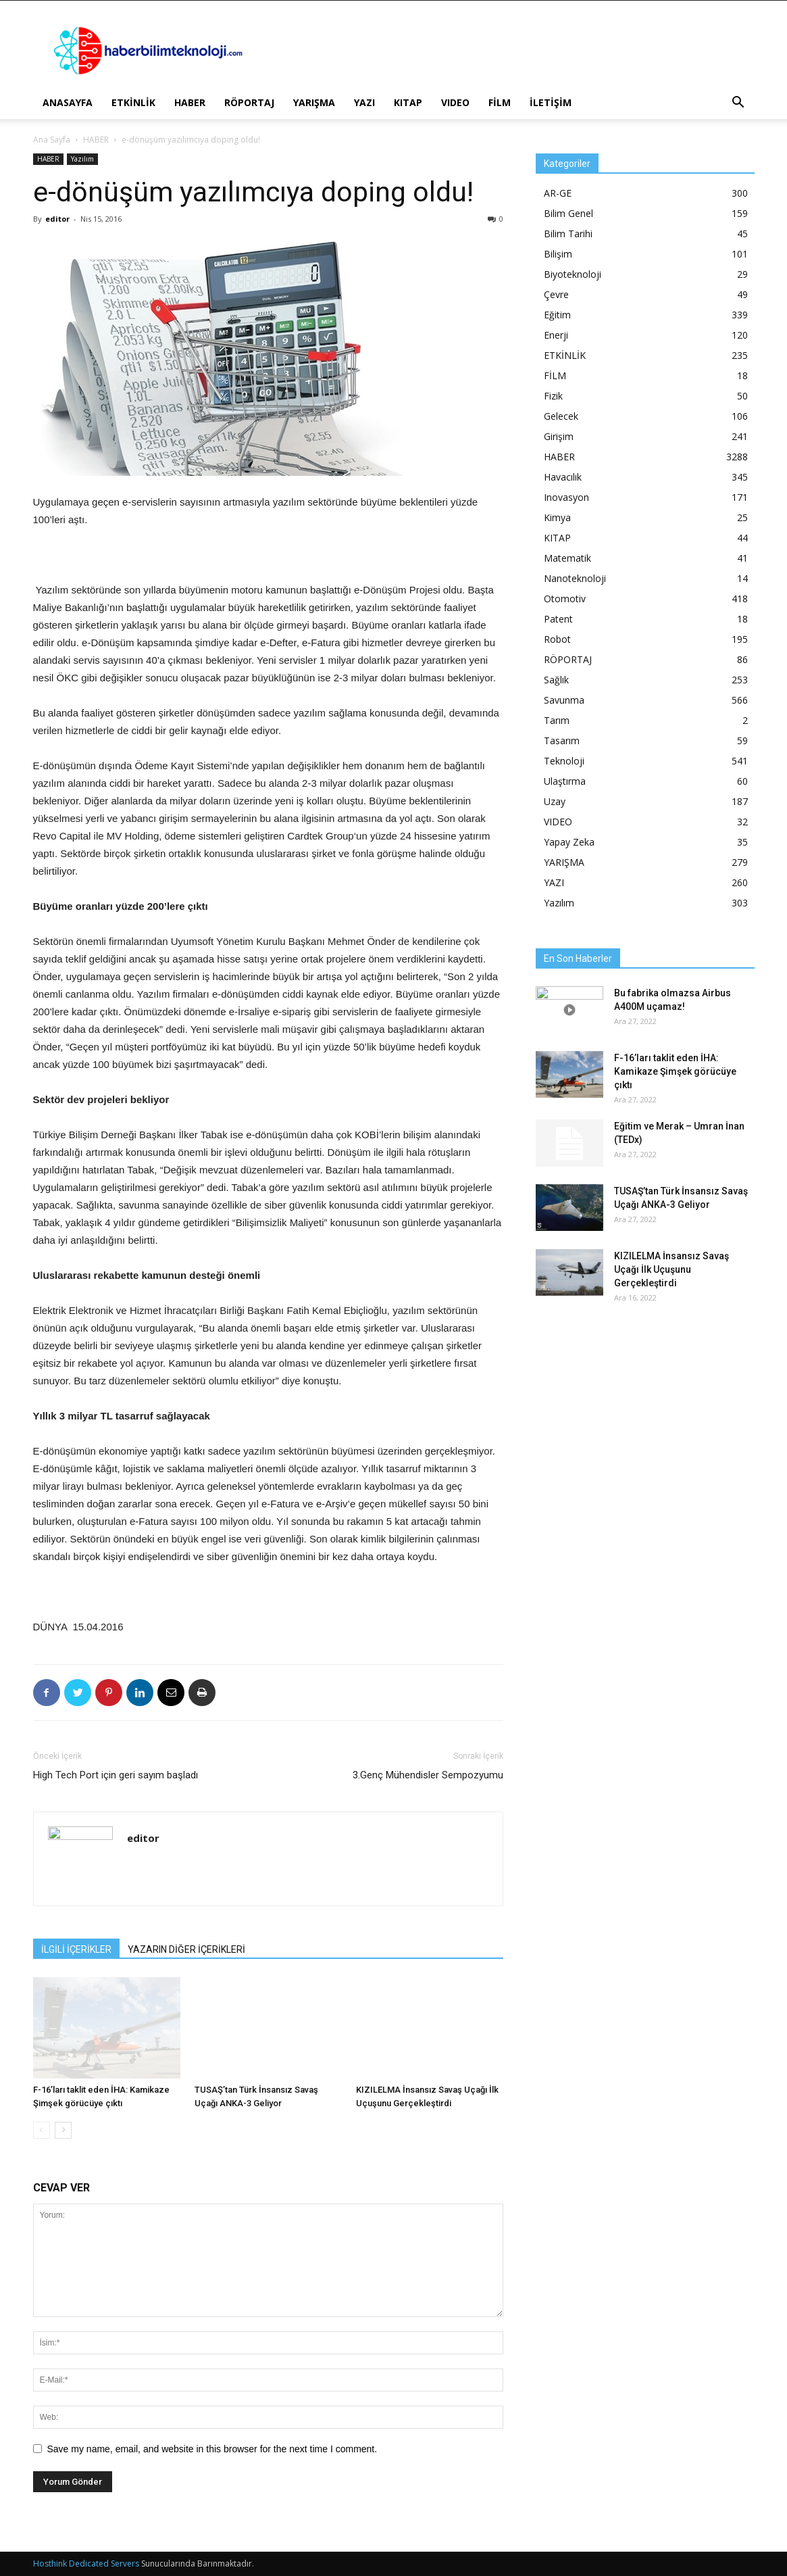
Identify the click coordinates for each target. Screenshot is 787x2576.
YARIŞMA (314, 102)
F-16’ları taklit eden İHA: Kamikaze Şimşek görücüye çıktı (675, 1071)
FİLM (499, 102)
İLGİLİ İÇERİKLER (76, 1949)
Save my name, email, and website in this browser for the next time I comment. (212, 2449)
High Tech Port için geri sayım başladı (115, 1775)
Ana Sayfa (51, 139)
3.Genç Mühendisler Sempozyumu (428, 1775)
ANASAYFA (68, 102)
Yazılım (82, 159)
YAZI (364, 102)
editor (57, 219)
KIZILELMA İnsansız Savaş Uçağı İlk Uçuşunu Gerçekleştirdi (671, 1269)
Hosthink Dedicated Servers (86, 2563)
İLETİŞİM (551, 102)
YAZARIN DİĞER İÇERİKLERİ (186, 1949)
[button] (738, 103)
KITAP (408, 102)
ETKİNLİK (133, 102)
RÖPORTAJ (249, 102)
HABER (189, 102)
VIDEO (455, 102)
